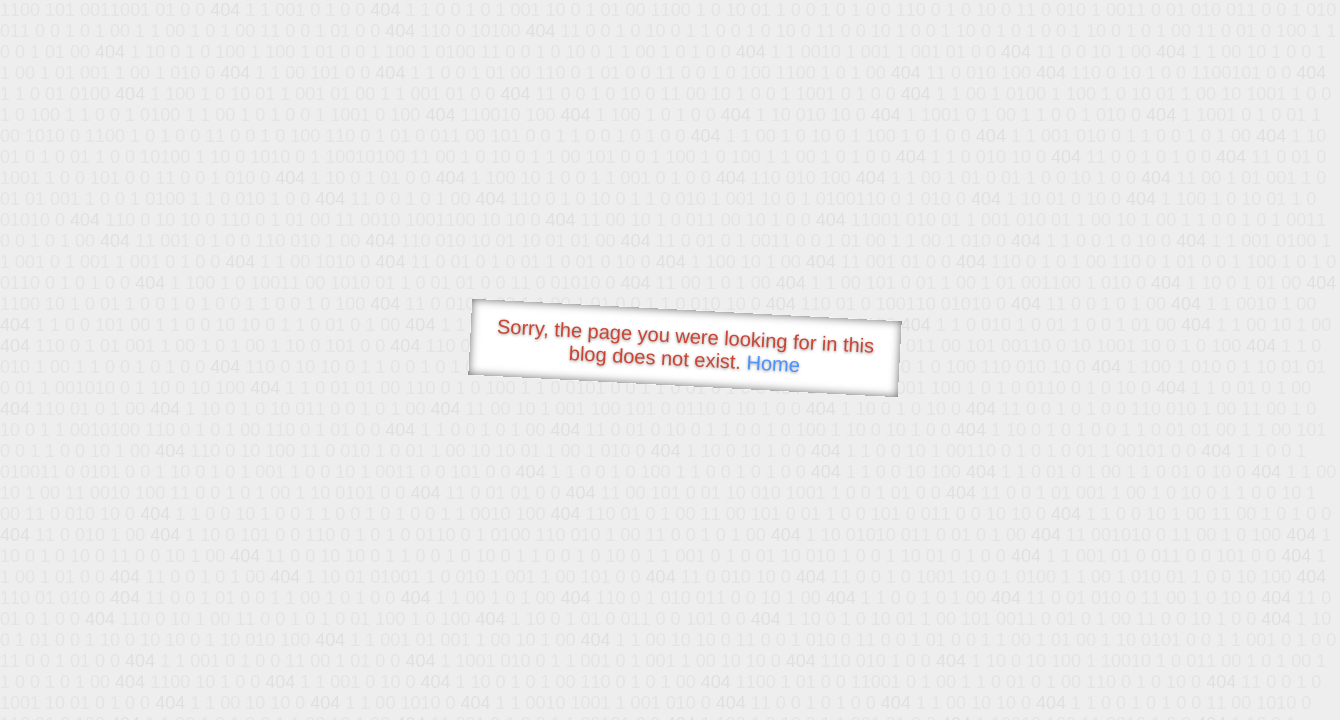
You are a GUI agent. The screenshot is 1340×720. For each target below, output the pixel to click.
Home (773, 363)
